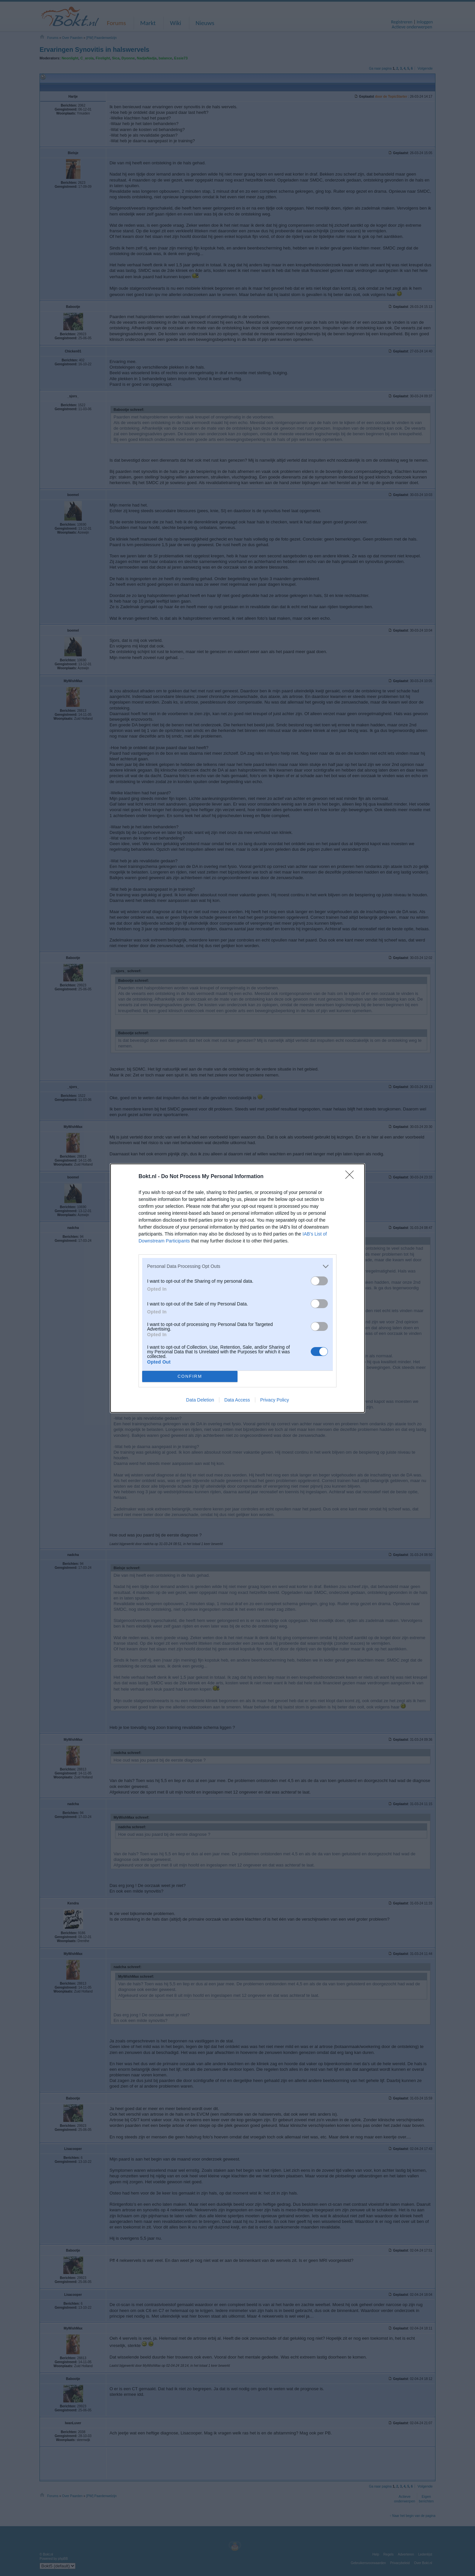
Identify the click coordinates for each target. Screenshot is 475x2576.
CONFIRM (189, 1376)
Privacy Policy (274, 1400)
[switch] (319, 1280)
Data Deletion (200, 1400)
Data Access (237, 1400)
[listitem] (237, 1266)
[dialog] (237, 1288)
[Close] (351, 1177)
